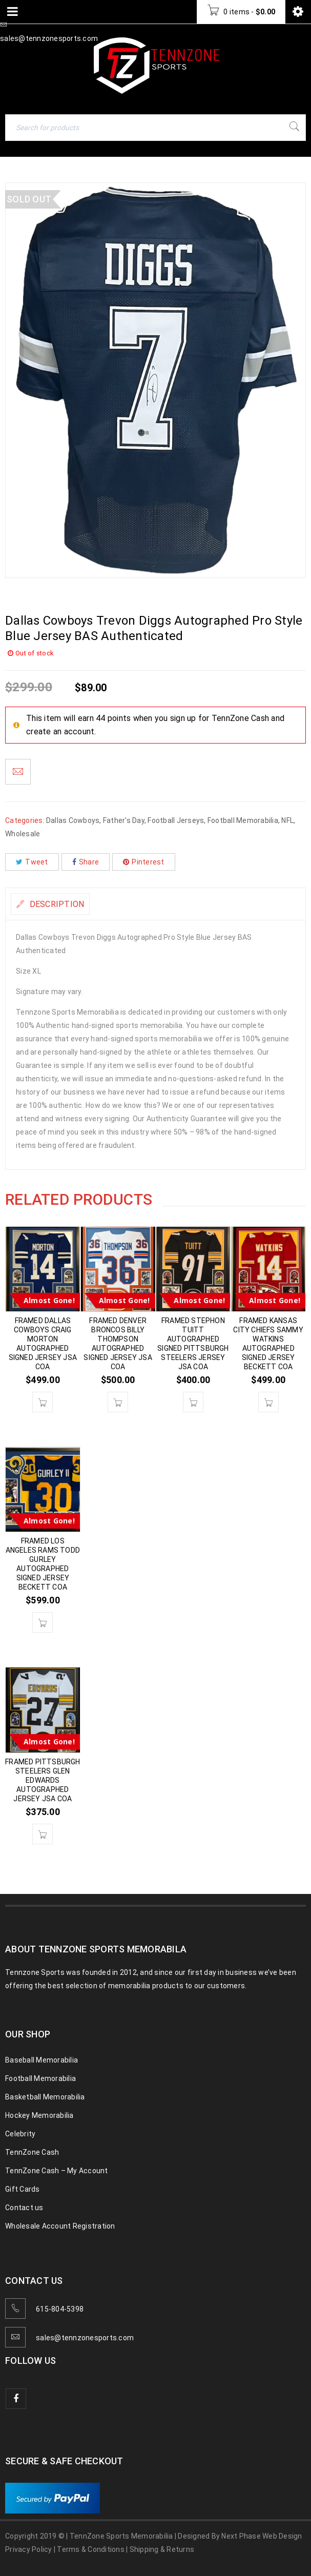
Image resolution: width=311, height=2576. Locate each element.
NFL (287, 820)
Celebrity (20, 2134)
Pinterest (143, 862)
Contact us (24, 2207)
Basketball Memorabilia (45, 2097)
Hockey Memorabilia (39, 2115)
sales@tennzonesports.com (85, 2338)
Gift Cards (22, 2189)
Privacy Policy (28, 2549)
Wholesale (22, 834)
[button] (42, 1402)
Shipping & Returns (162, 2549)
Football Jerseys (176, 820)
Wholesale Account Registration (60, 2226)
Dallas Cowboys (73, 820)
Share (85, 862)
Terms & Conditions (91, 2549)
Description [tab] (55, 904)
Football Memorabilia (243, 820)
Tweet (32, 862)
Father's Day (123, 820)
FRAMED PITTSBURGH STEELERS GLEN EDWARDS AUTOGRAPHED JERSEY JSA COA (42, 1780)
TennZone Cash (32, 2152)
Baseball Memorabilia (41, 2060)
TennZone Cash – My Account (56, 2171)
